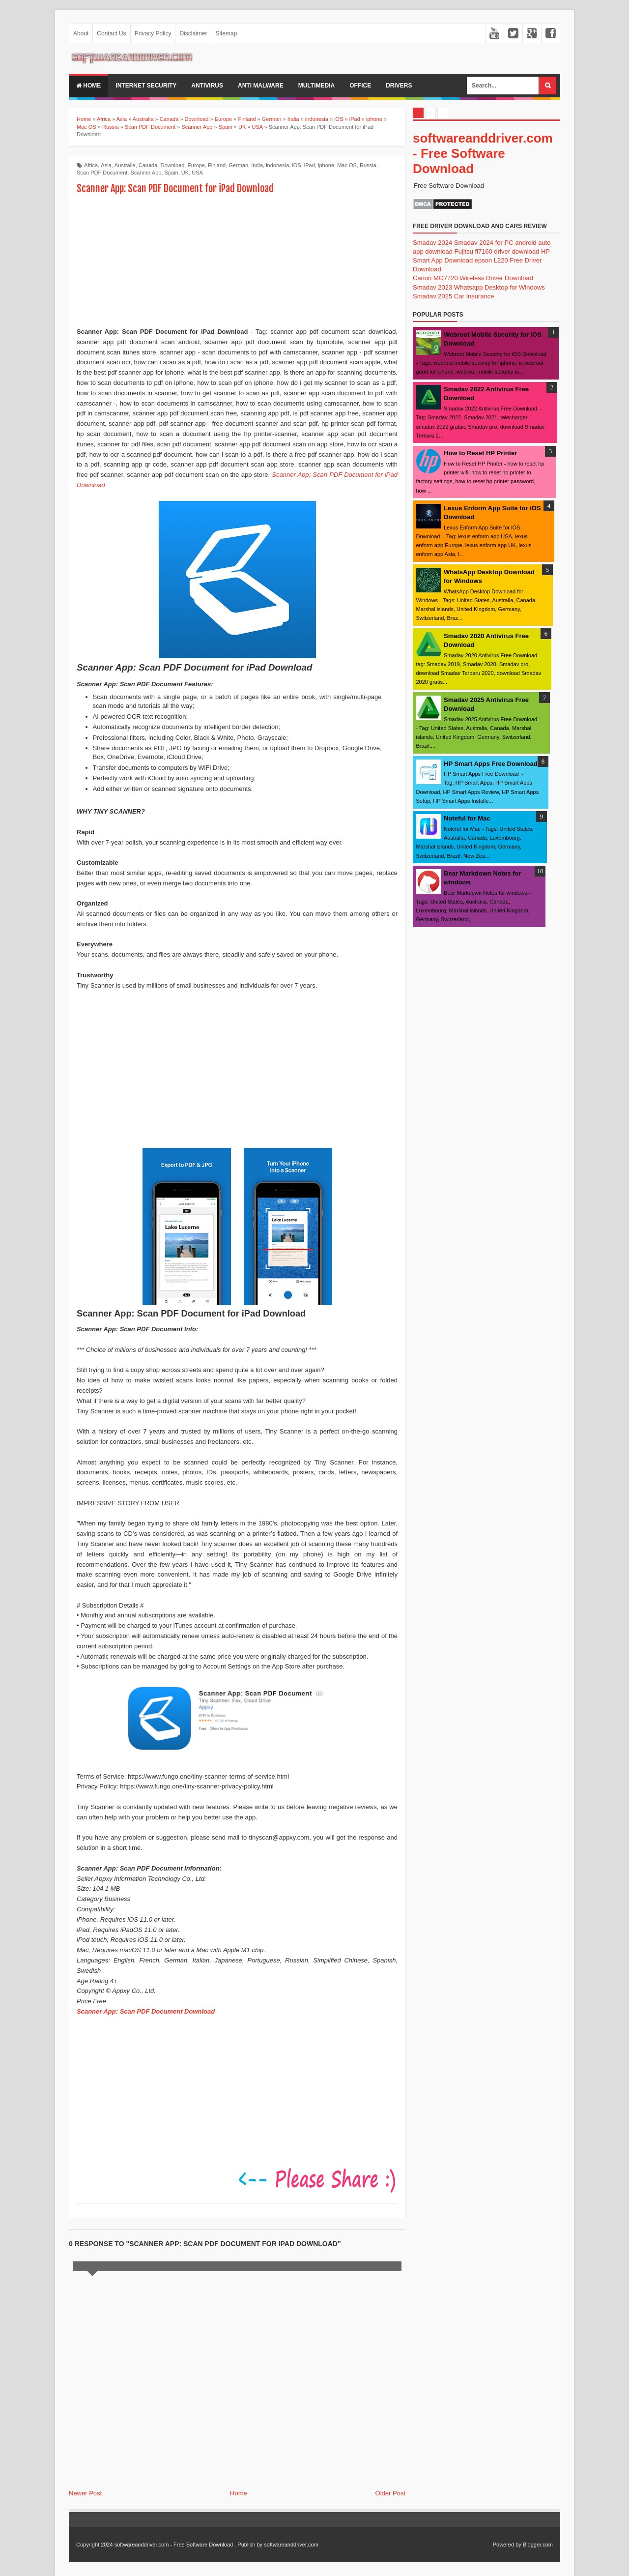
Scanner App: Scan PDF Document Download (146, 2011)
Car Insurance (474, 296)
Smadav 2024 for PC (484, 242)
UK (185, 173)
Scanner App (145, 173)
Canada (148, 165)
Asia (106, 165)
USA (197, 173)
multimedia (316, 85)
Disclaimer (193, 33)
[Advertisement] (237, 262)
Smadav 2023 (432, 287)
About (80, 33)
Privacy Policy (153, 33)
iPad (309, 165)
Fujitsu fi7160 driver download (497, 251)
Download (172, 165)
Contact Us (111, 33)
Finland (217, 165)
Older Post (390, 2493)
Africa (91, 165)
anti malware (261, 85)
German (238, 165)
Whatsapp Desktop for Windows (499, 287)
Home (88, 85)
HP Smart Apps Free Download (491, 763)
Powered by (507, 2544)
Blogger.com (538, 2544)
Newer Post (85, 2493)
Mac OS (347, 165)
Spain (171, 173)
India (257, 165)
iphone (326, 165)
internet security (145, 85)
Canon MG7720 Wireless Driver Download (473, 278)
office (360, 85)
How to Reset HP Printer (480, 453)
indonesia (277, 165)
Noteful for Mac (467, 818)
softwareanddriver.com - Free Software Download (483, 153)
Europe (195, 165)
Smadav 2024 (432, 242)
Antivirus (207, 85)
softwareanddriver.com (291, 2544)
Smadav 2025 (432, 296)
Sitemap (226, 33)
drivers (399, 85)
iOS (296, 165)
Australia (125, 165)
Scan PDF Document (102, 173)
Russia (368, 165)
